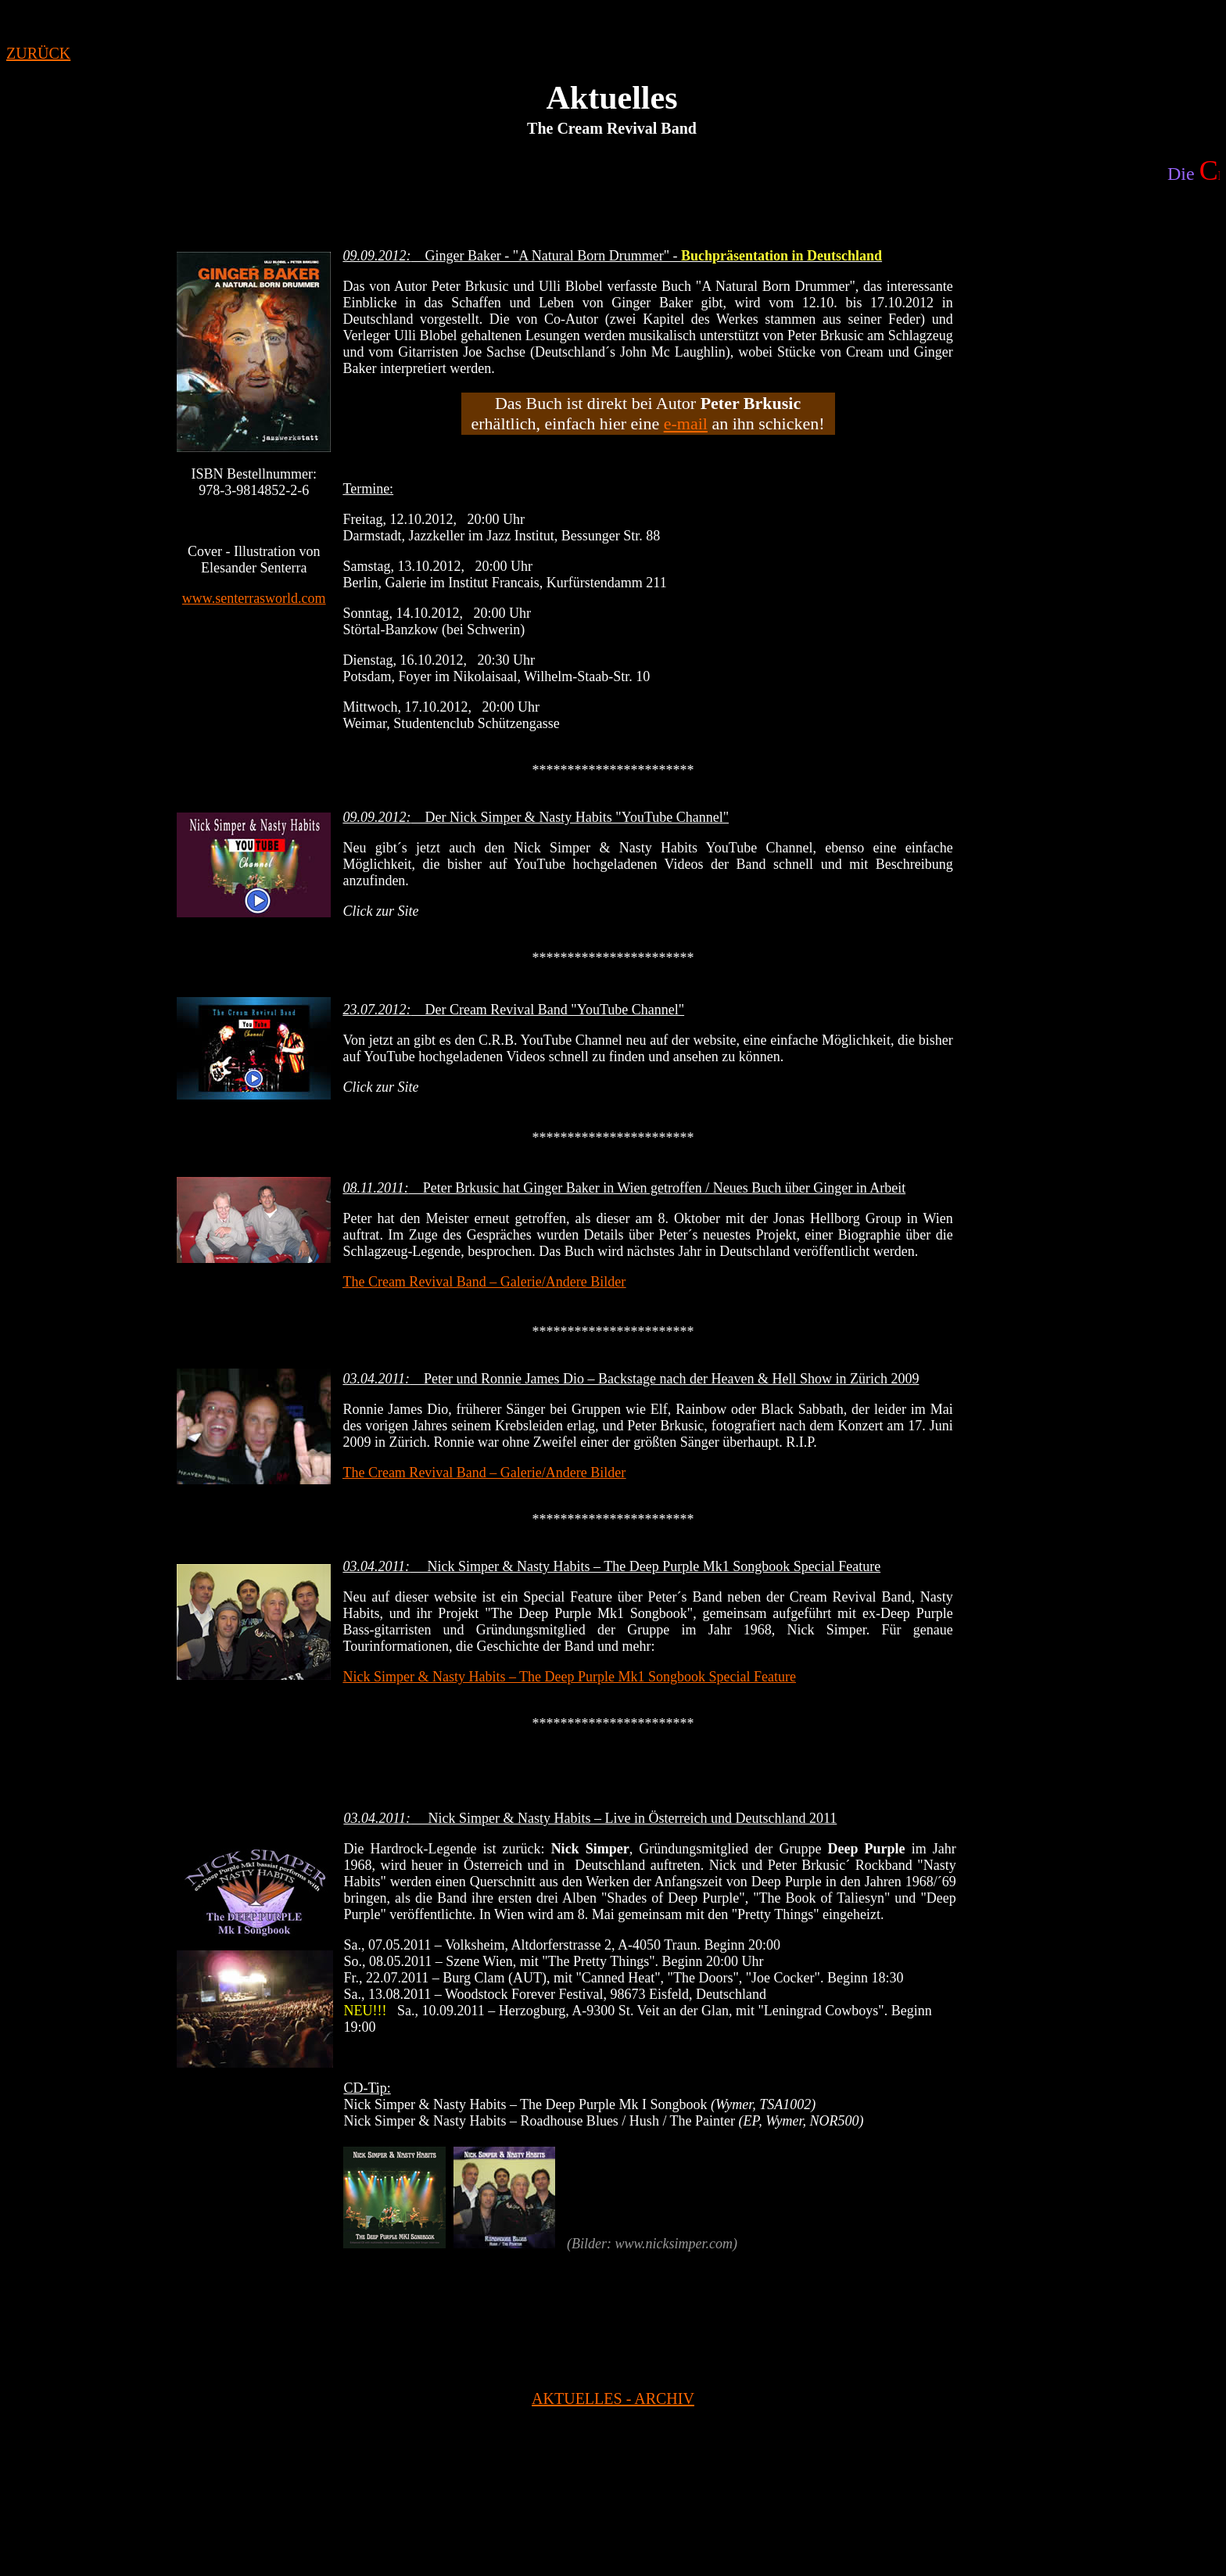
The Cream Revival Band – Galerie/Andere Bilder (484, 1282)
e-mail (686, 423)
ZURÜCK (38, 53)
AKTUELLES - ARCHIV (613, 2398)
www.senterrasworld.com (254, 598)
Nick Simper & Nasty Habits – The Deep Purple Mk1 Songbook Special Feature (569, 1676)
